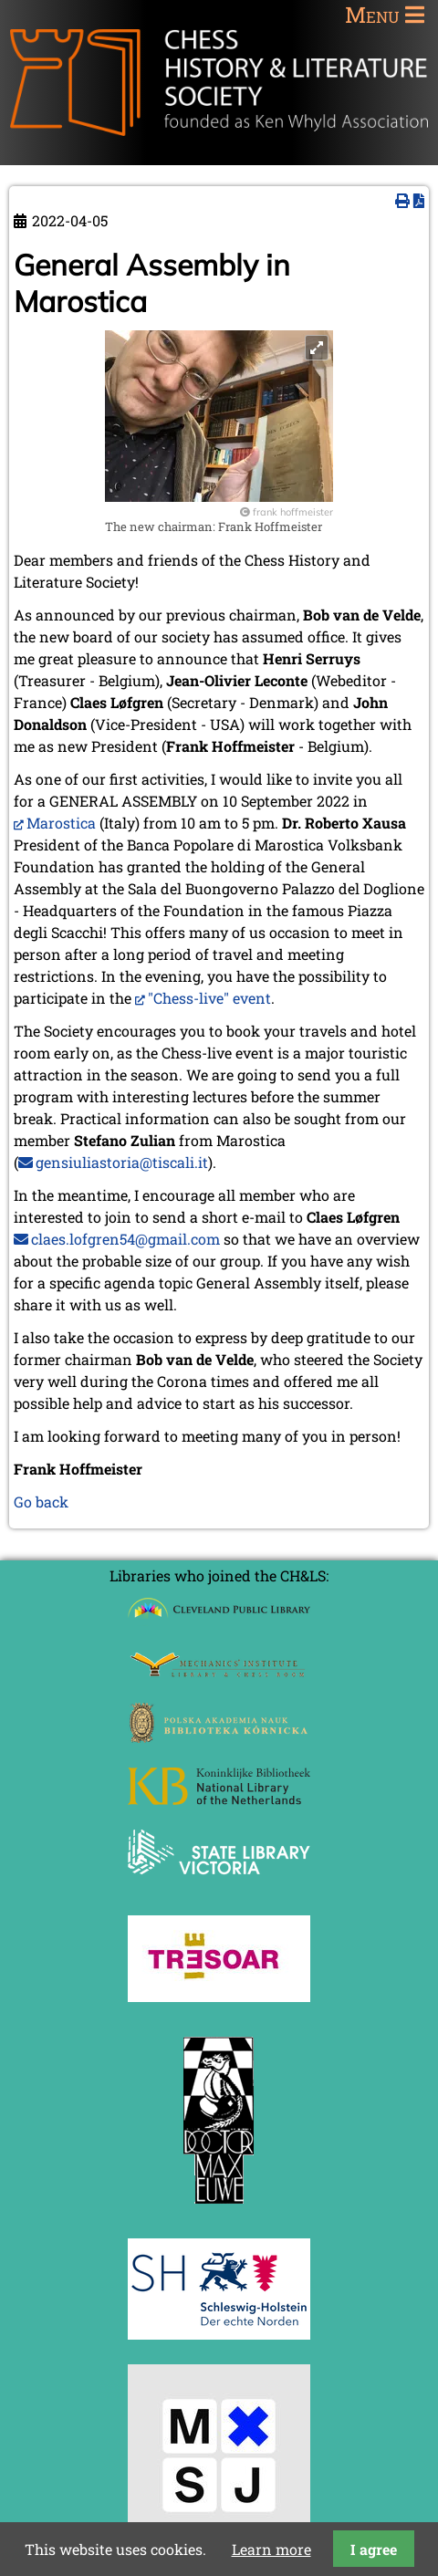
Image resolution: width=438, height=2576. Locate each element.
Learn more (271, 2549)
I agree (373, 2549)
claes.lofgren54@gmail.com (125, 1238)
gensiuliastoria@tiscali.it (122, 1162)
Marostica (61, 822)
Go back (41, 1501)
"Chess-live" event (209, 997)
